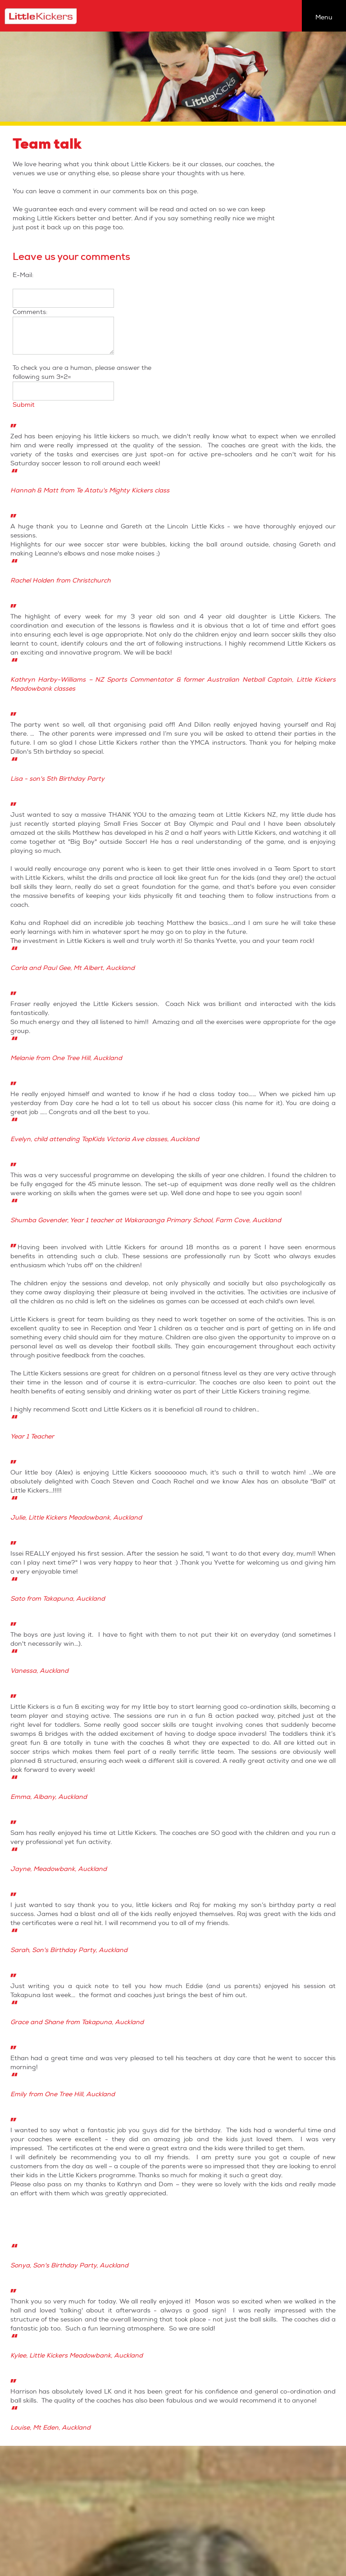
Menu (323, 17)
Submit (24, 405)
